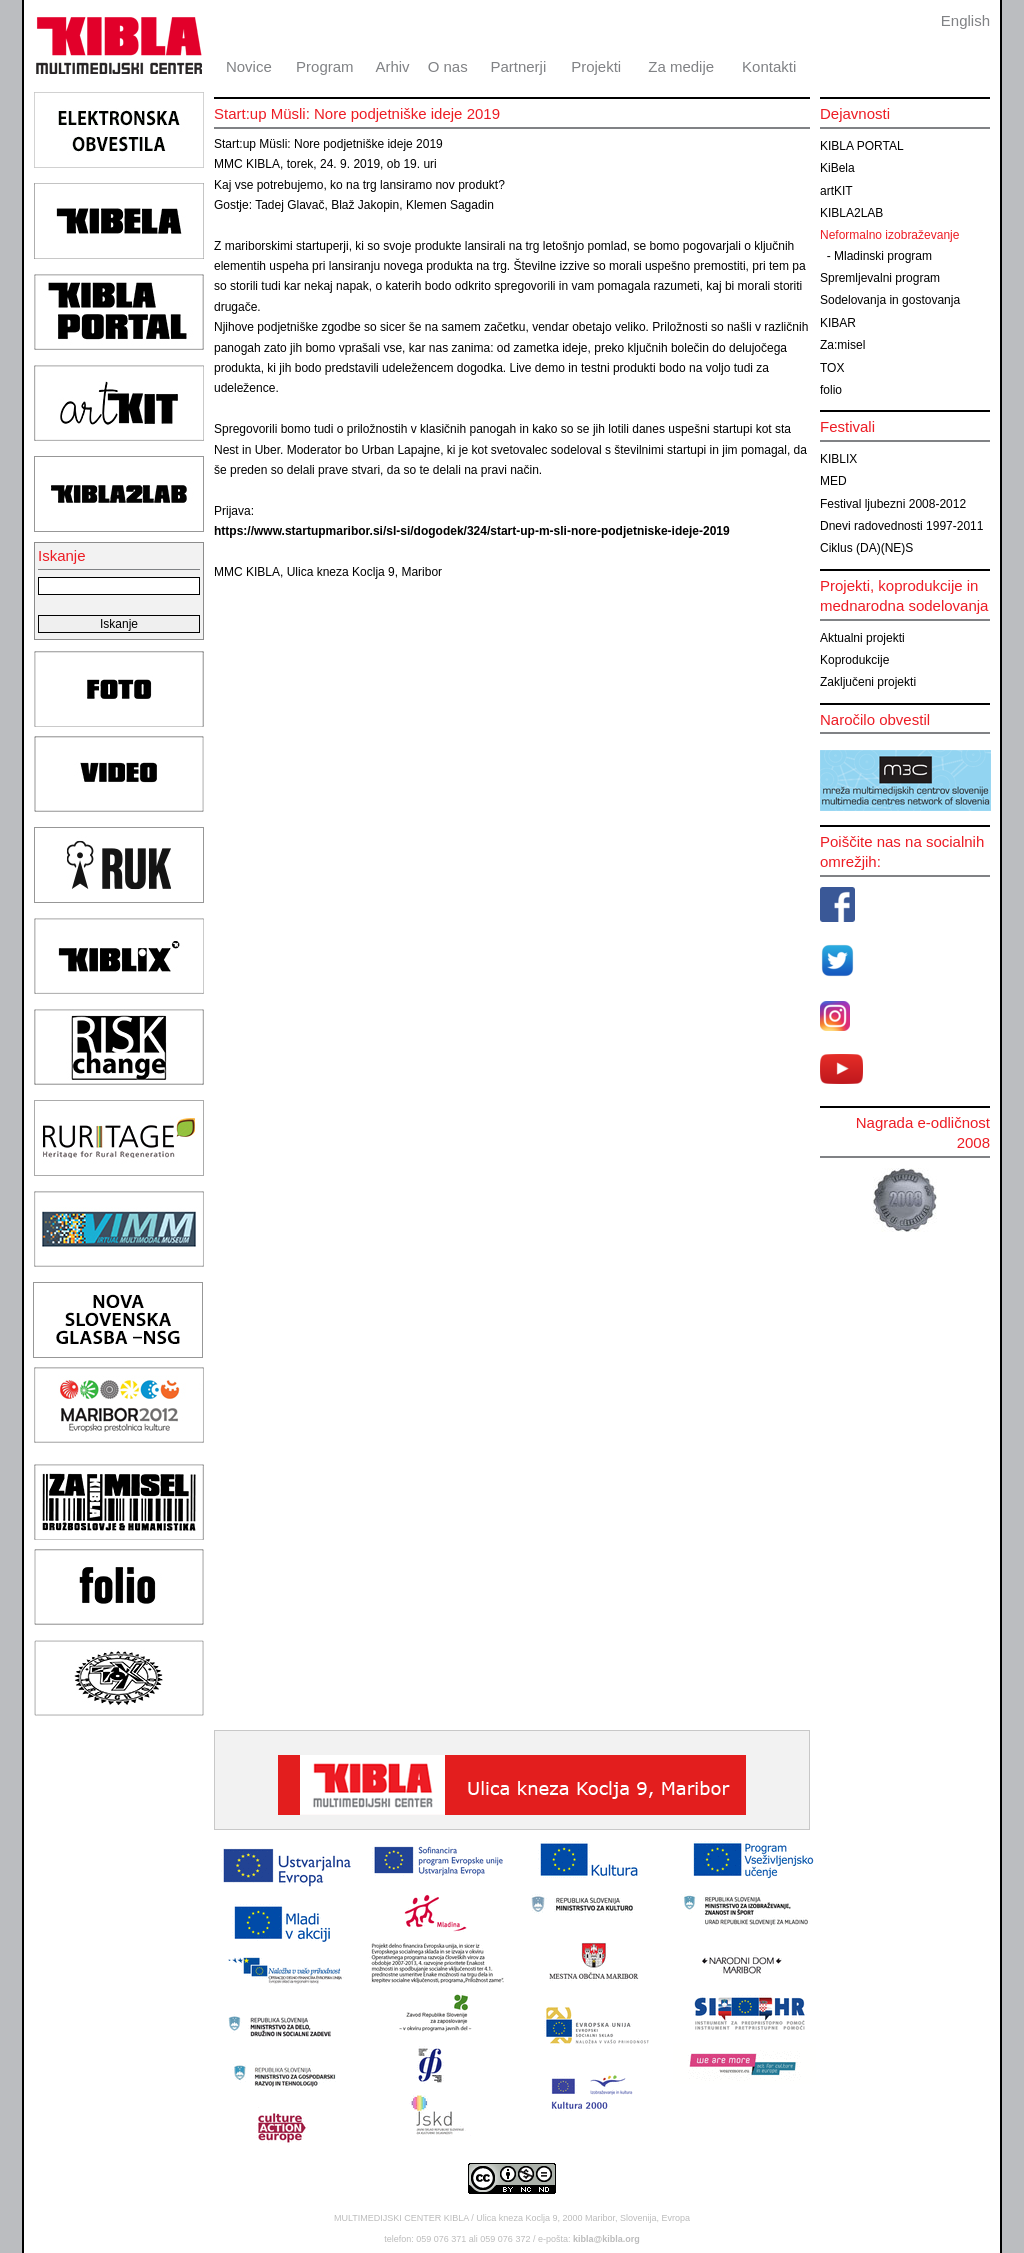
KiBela (837, 168)
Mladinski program (883, 256)
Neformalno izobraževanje (889, 235)
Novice (249, 66)
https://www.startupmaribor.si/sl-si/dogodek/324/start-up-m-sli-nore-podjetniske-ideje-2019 (472, 531)
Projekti (596, 66)
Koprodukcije (854, 660)
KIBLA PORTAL (862, 146)
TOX (832, 368)
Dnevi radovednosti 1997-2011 (901, 526)
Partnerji (518, 66)
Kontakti (769, 66)
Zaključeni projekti (868, 682)
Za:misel (842, 345)
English (965, 20)
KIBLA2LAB (851, 213)
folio (831, 390)
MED (833, 481)
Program (325, 66)
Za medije (681, 66)
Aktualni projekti (862, 638)
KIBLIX (838, 459)
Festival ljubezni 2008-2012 (893, 504)
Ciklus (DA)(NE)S (866, 548)
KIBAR (838, 323)
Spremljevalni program (880, 278)
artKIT (836, 191)
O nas (448, 66)
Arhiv (392, 66)
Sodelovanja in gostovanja (890, 300)
